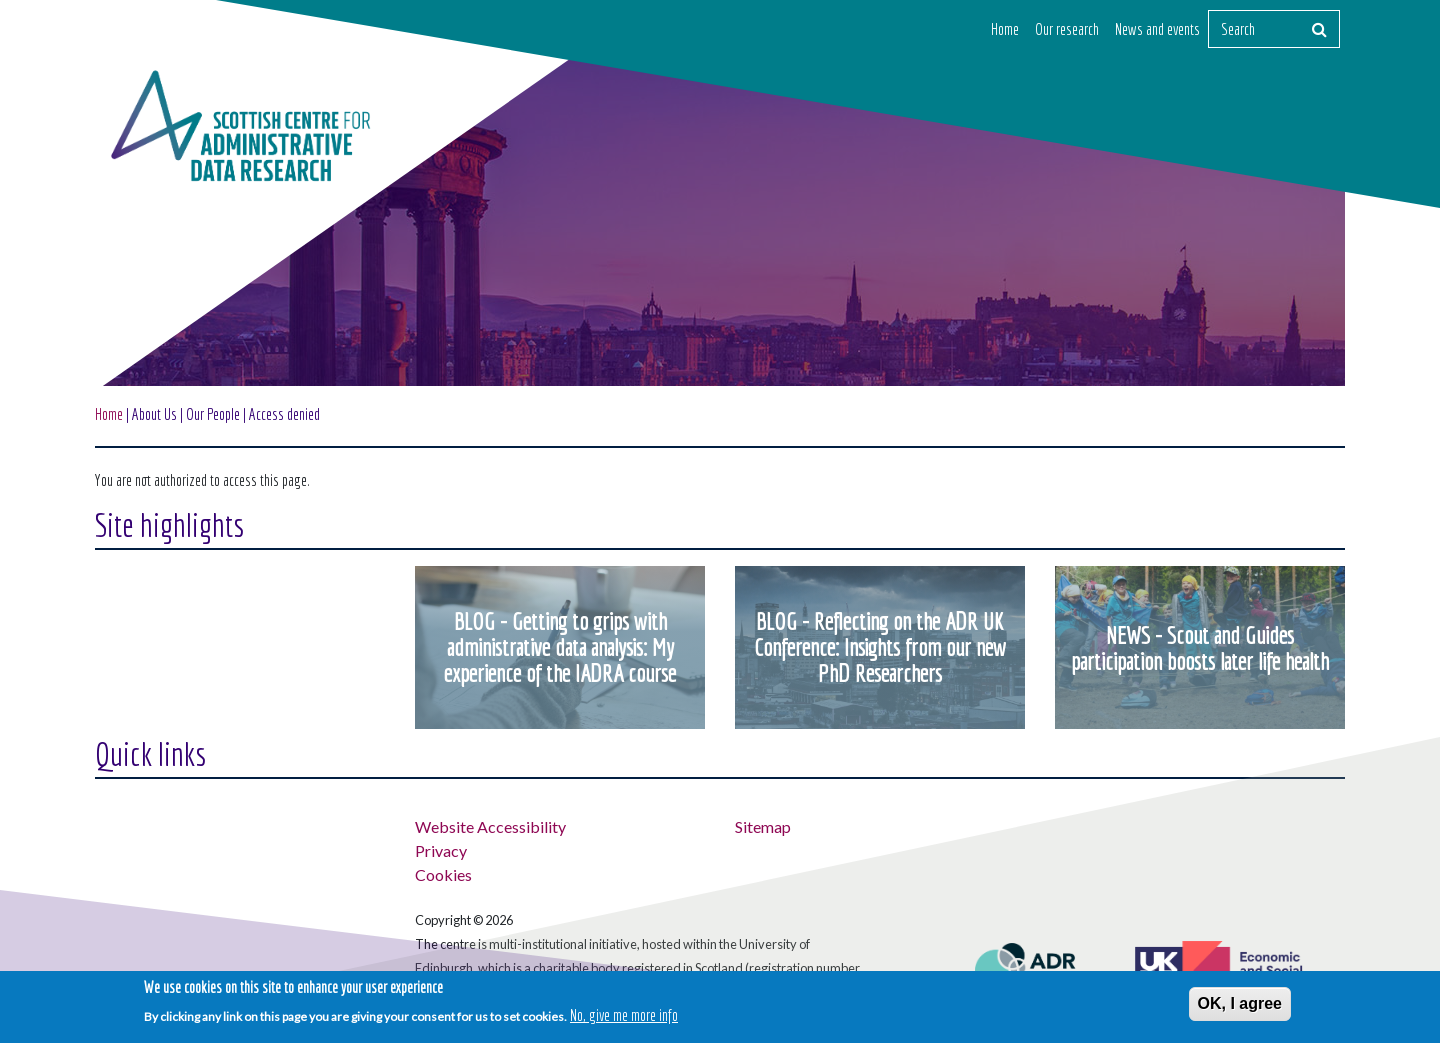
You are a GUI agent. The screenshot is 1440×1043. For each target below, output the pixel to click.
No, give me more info (624, 1015)
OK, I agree (1240, 1003)
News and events (1157, 29)
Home (1005, 29)
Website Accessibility (490, 826)
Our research (1067, 29)
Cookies (443, 874)
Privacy (441, 850)
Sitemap (763, 826)
